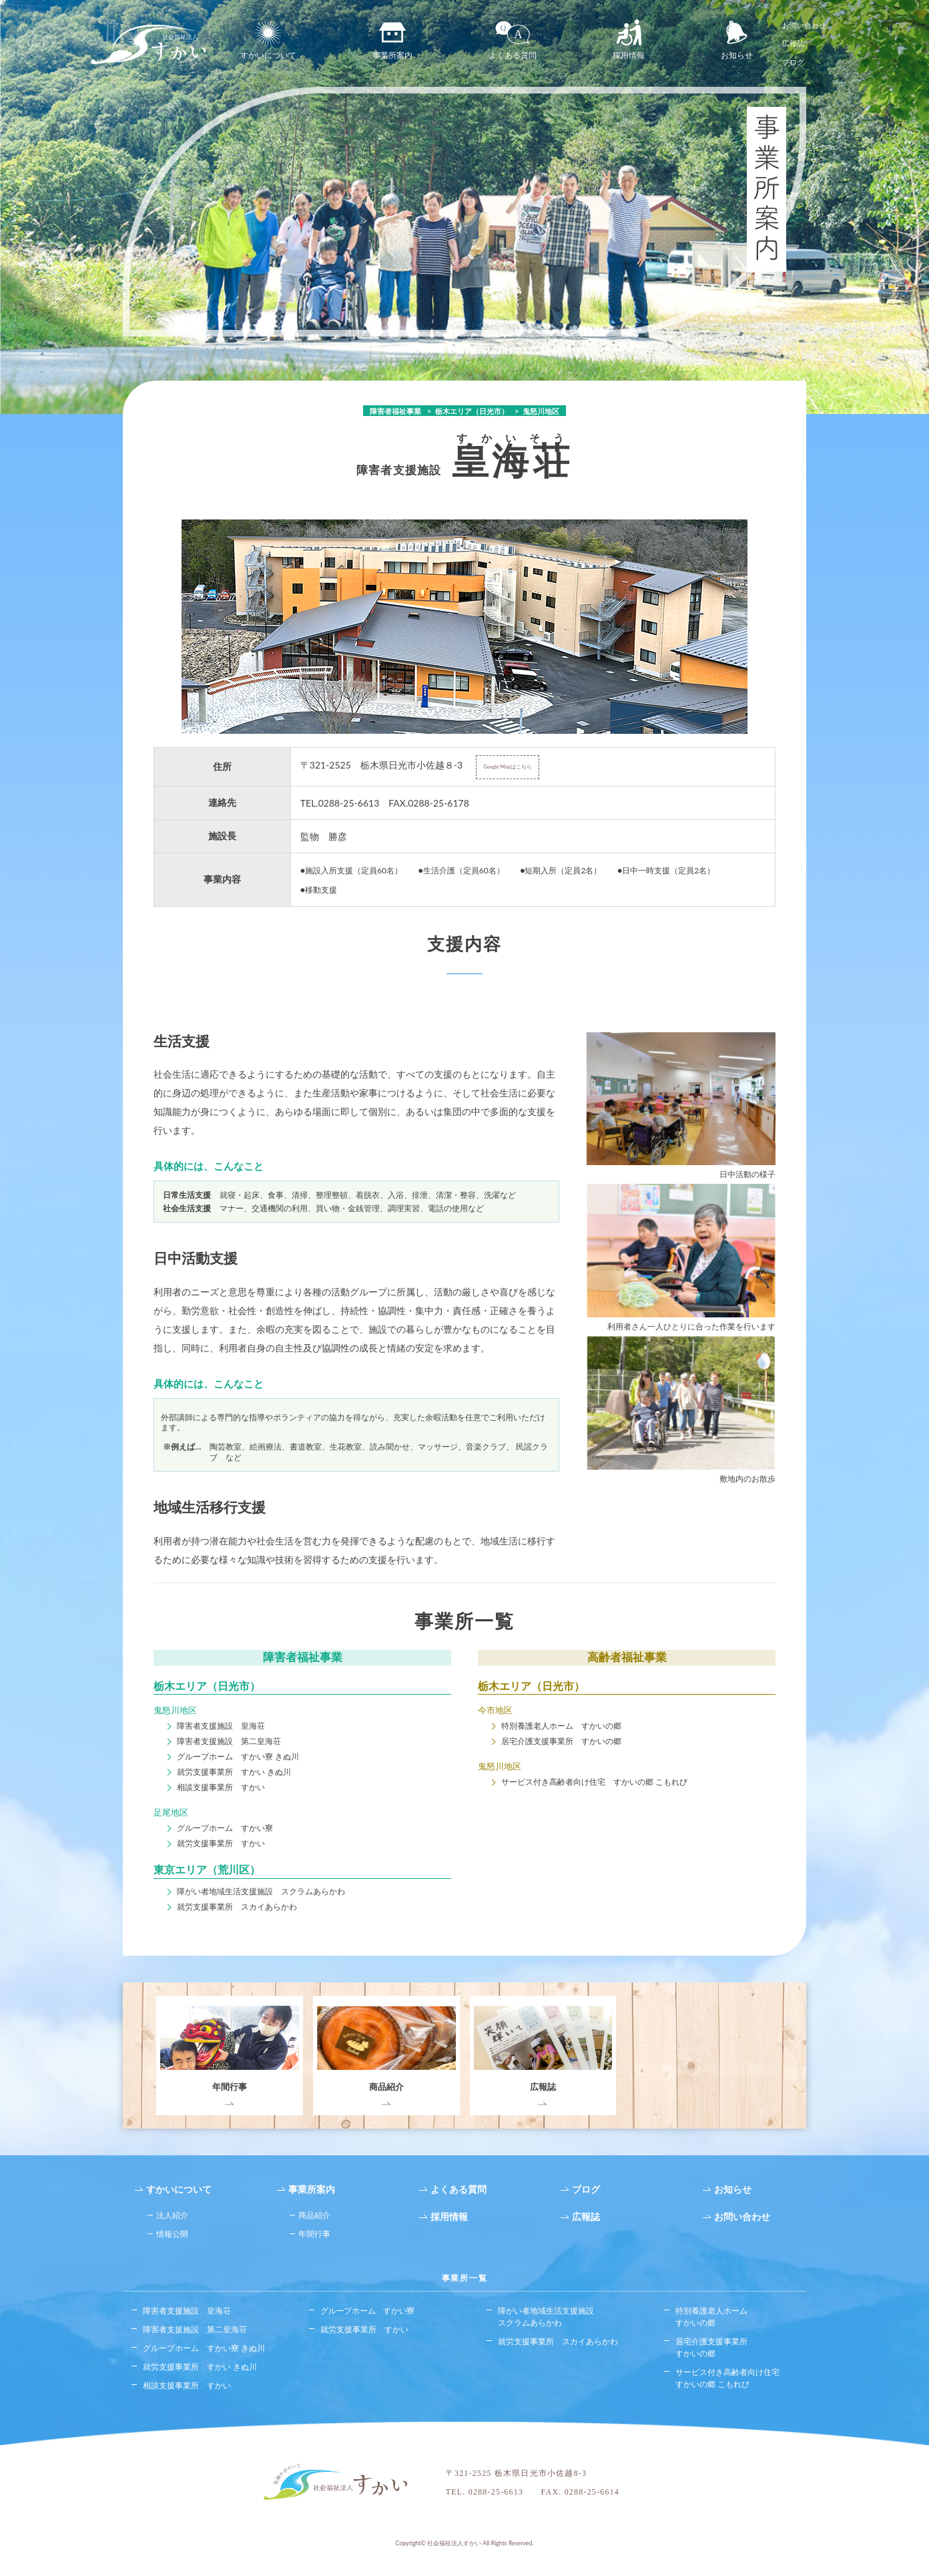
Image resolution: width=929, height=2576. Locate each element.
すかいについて (268, 39)
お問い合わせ (804, 25)
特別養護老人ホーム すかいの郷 (561, 1726)
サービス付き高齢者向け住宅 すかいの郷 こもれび (594, 1782)
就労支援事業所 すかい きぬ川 (234, 1772)
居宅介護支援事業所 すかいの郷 (561, 1741)
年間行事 (314, 2234)
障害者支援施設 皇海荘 (221, 1726)
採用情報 (629, 39)
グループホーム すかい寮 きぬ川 (238, 1756)
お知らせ (737, 39)
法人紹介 (172, 2215)
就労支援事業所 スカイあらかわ (237, 1907)
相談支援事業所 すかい (221, 1787)
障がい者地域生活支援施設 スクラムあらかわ (261, 1891)
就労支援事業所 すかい (221, 1843)
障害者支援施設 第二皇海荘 (229, 1741)
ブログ (793, 61)
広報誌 (793, 43)
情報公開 (172, 2234)
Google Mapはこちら (507, 767)
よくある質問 (513, 39)
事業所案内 (392, 39)
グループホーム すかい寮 (225, 1828)
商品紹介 (314, 2215)
